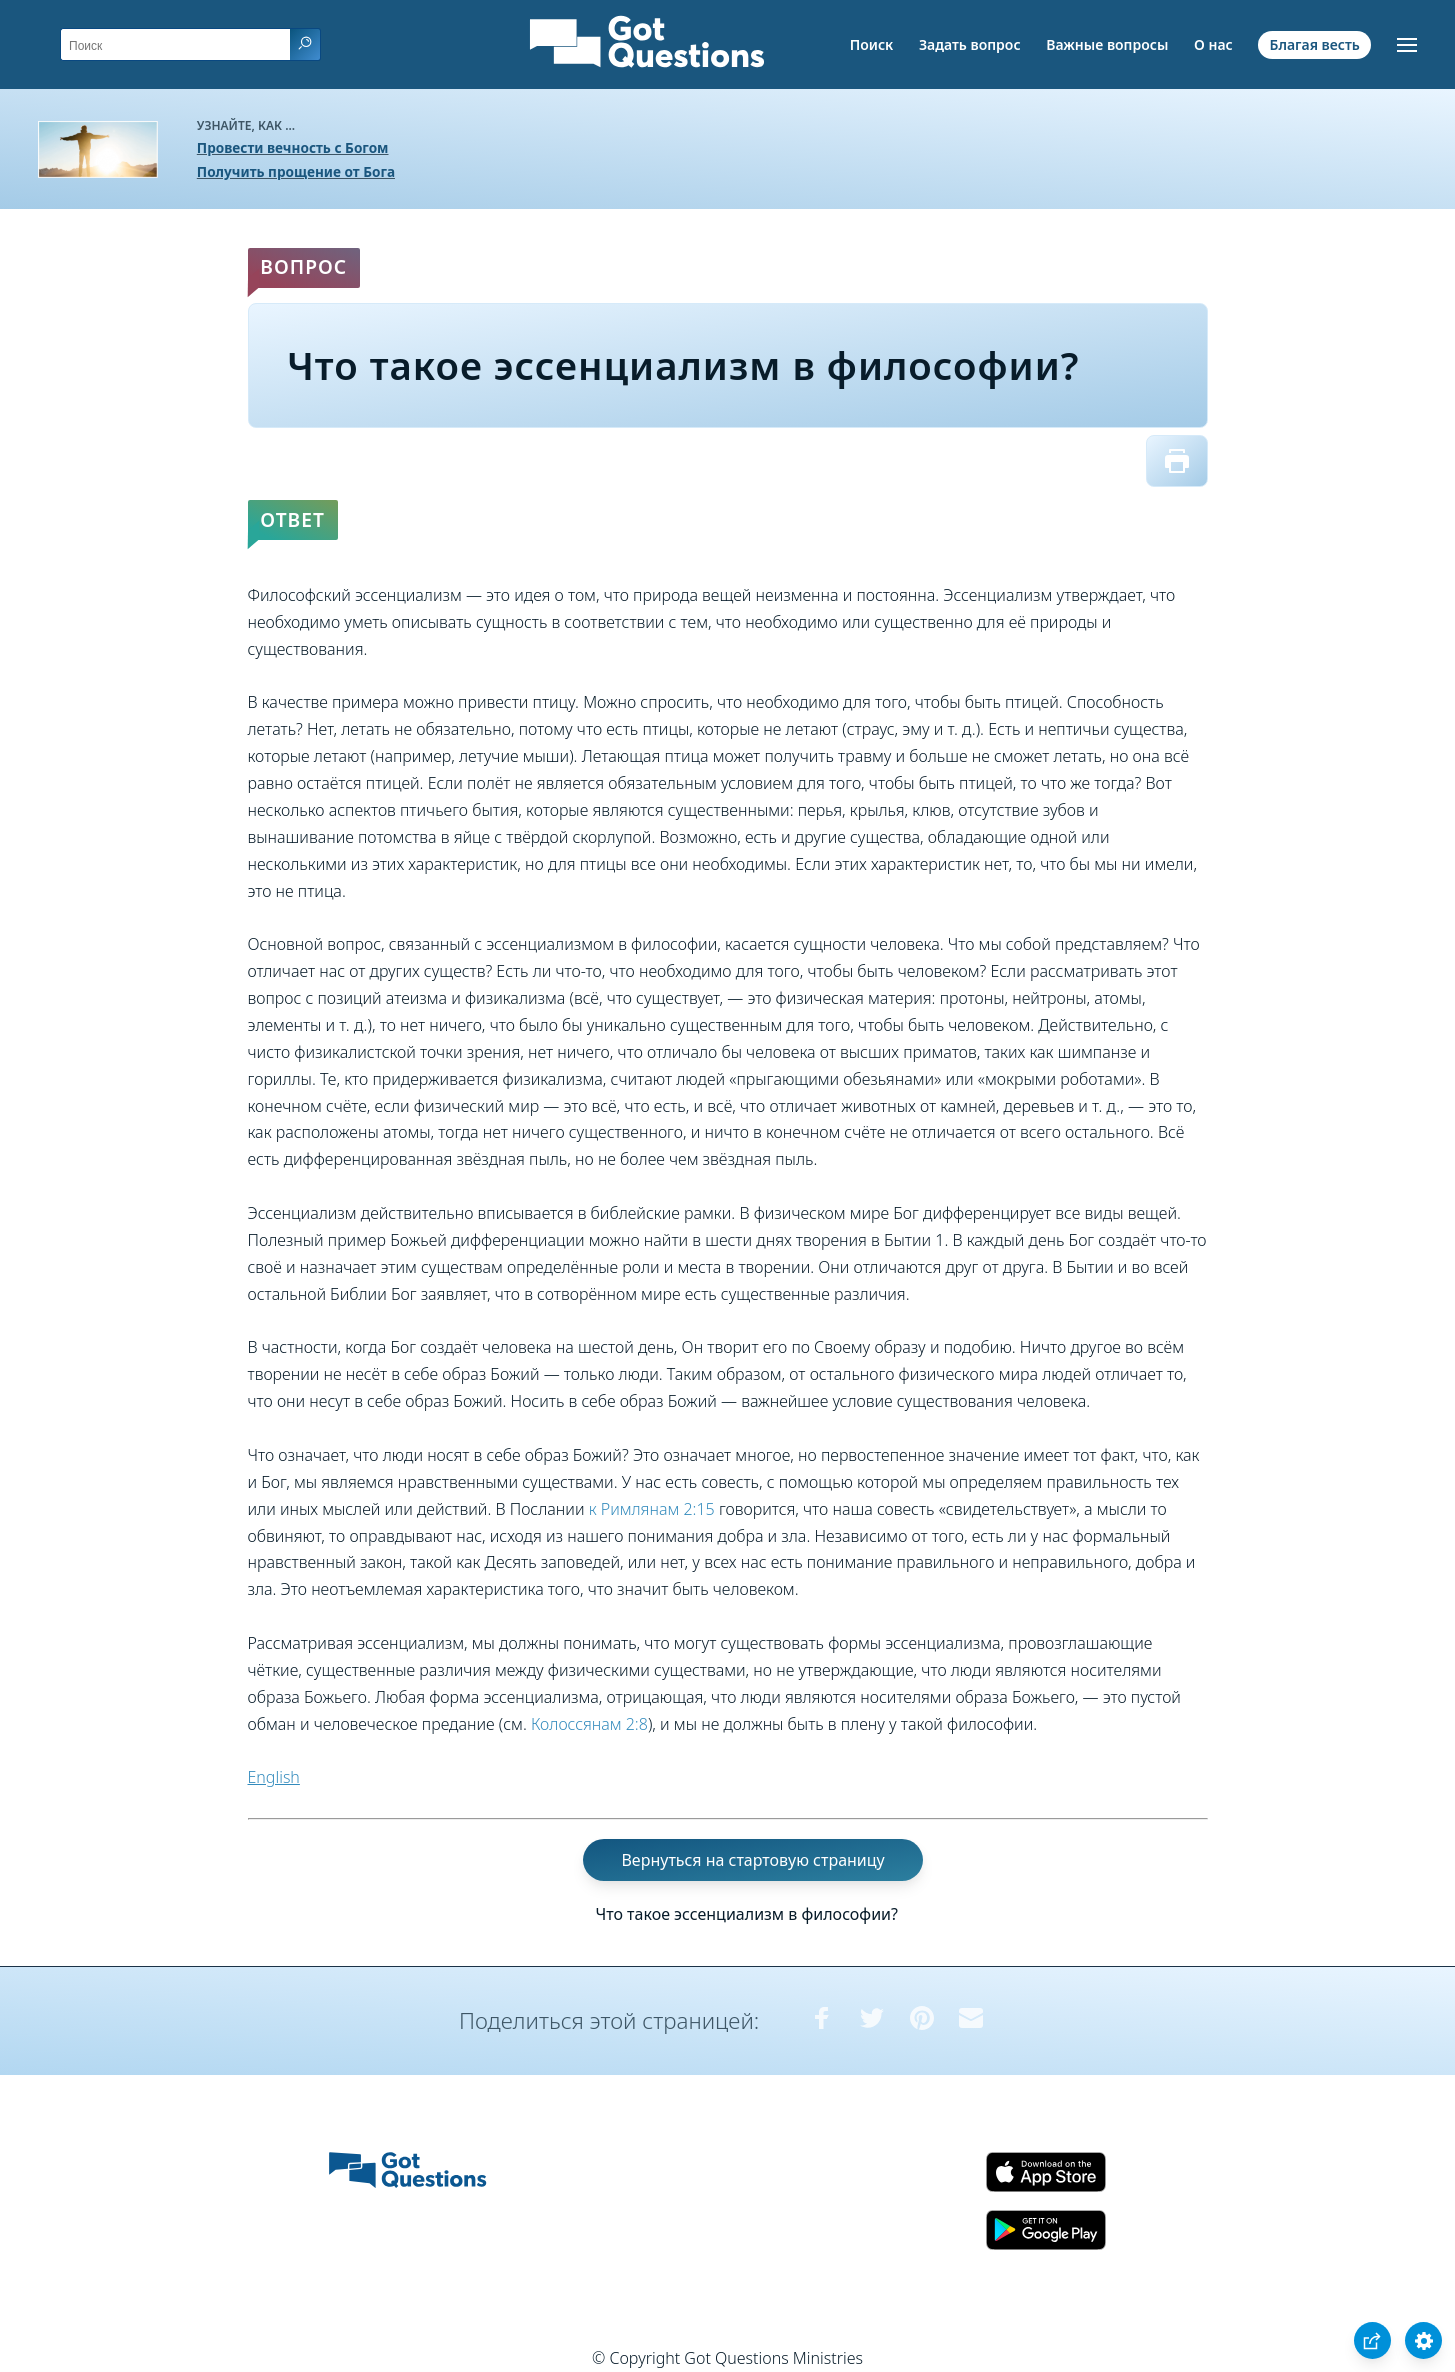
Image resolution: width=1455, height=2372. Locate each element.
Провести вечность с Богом (293, 147)
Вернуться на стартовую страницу (752, 1860)
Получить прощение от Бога (296, 171)
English (274, 1777)
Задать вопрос (970, 44)
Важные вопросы (1107, 44)
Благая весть (1314, 44)
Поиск (872, 44)
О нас (1213, 44)
